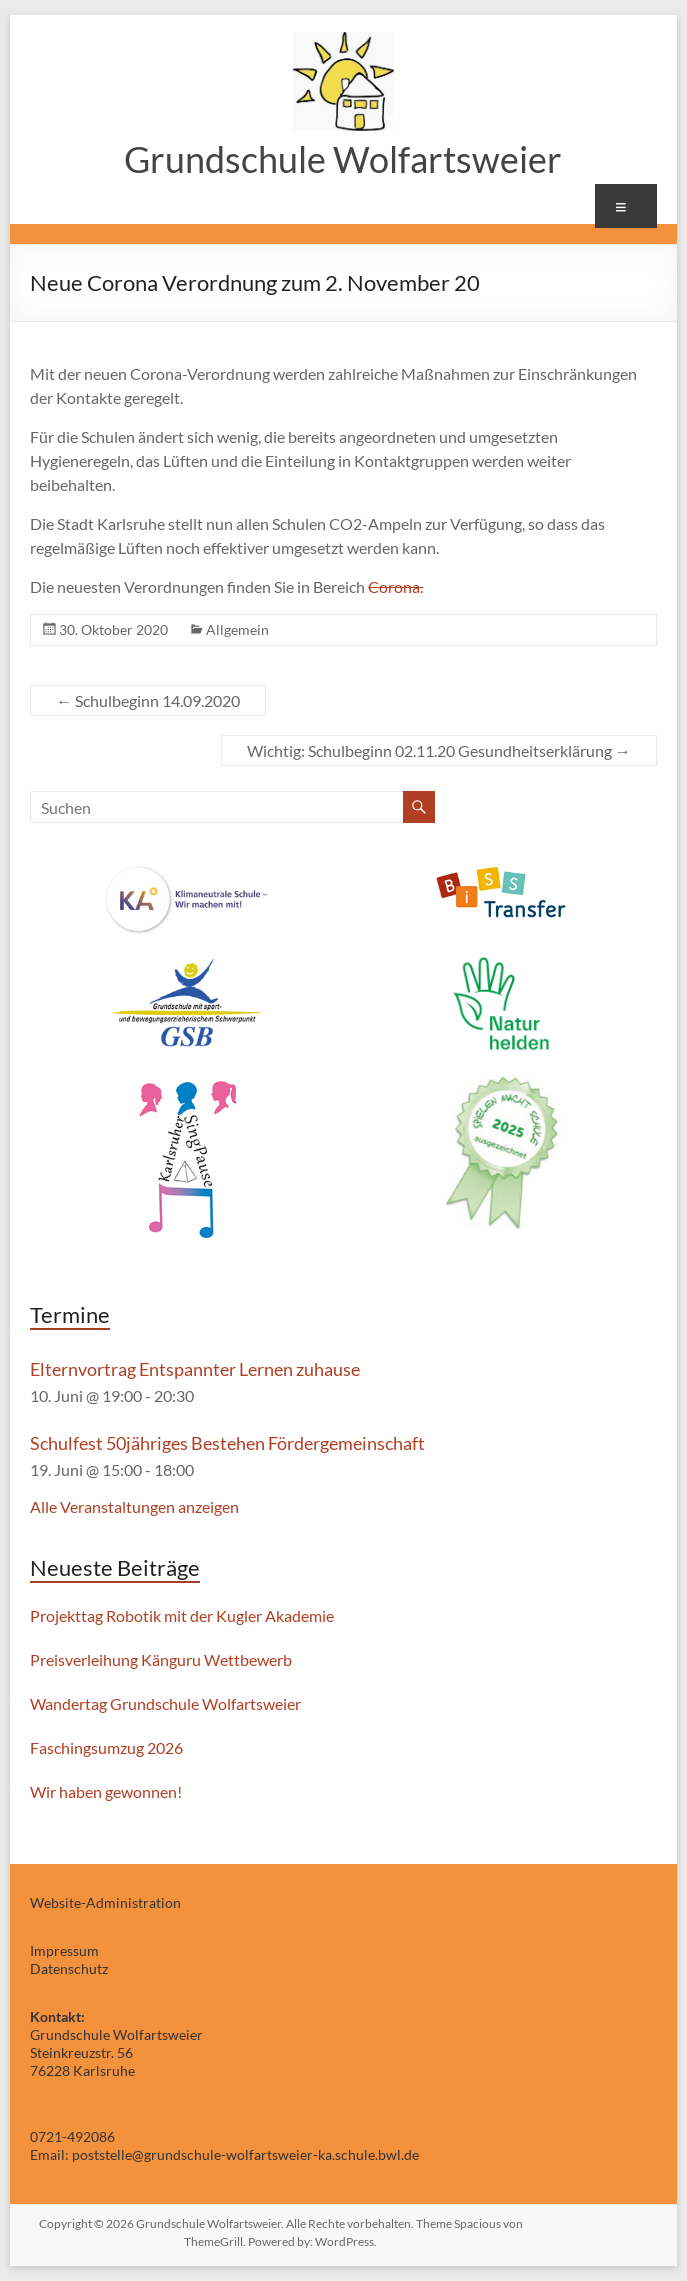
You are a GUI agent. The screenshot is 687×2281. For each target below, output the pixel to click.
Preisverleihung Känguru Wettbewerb (161, 1659)
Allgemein (237, 629)
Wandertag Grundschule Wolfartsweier (165, 1703)
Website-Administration (105, 1902)
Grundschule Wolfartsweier (343, 159)
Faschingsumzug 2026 (106, 1747)
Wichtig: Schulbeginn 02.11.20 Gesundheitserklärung (439, 750)
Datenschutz (69, 1968)
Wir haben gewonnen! (106, 1791)
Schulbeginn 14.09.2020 (148, 700)
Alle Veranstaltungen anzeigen (134, 1506)
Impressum (64, 1950)
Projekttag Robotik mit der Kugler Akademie (182, 1615)
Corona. (395, 586)
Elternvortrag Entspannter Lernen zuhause (195, 1369)
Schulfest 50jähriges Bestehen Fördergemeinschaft (227, 1443)
